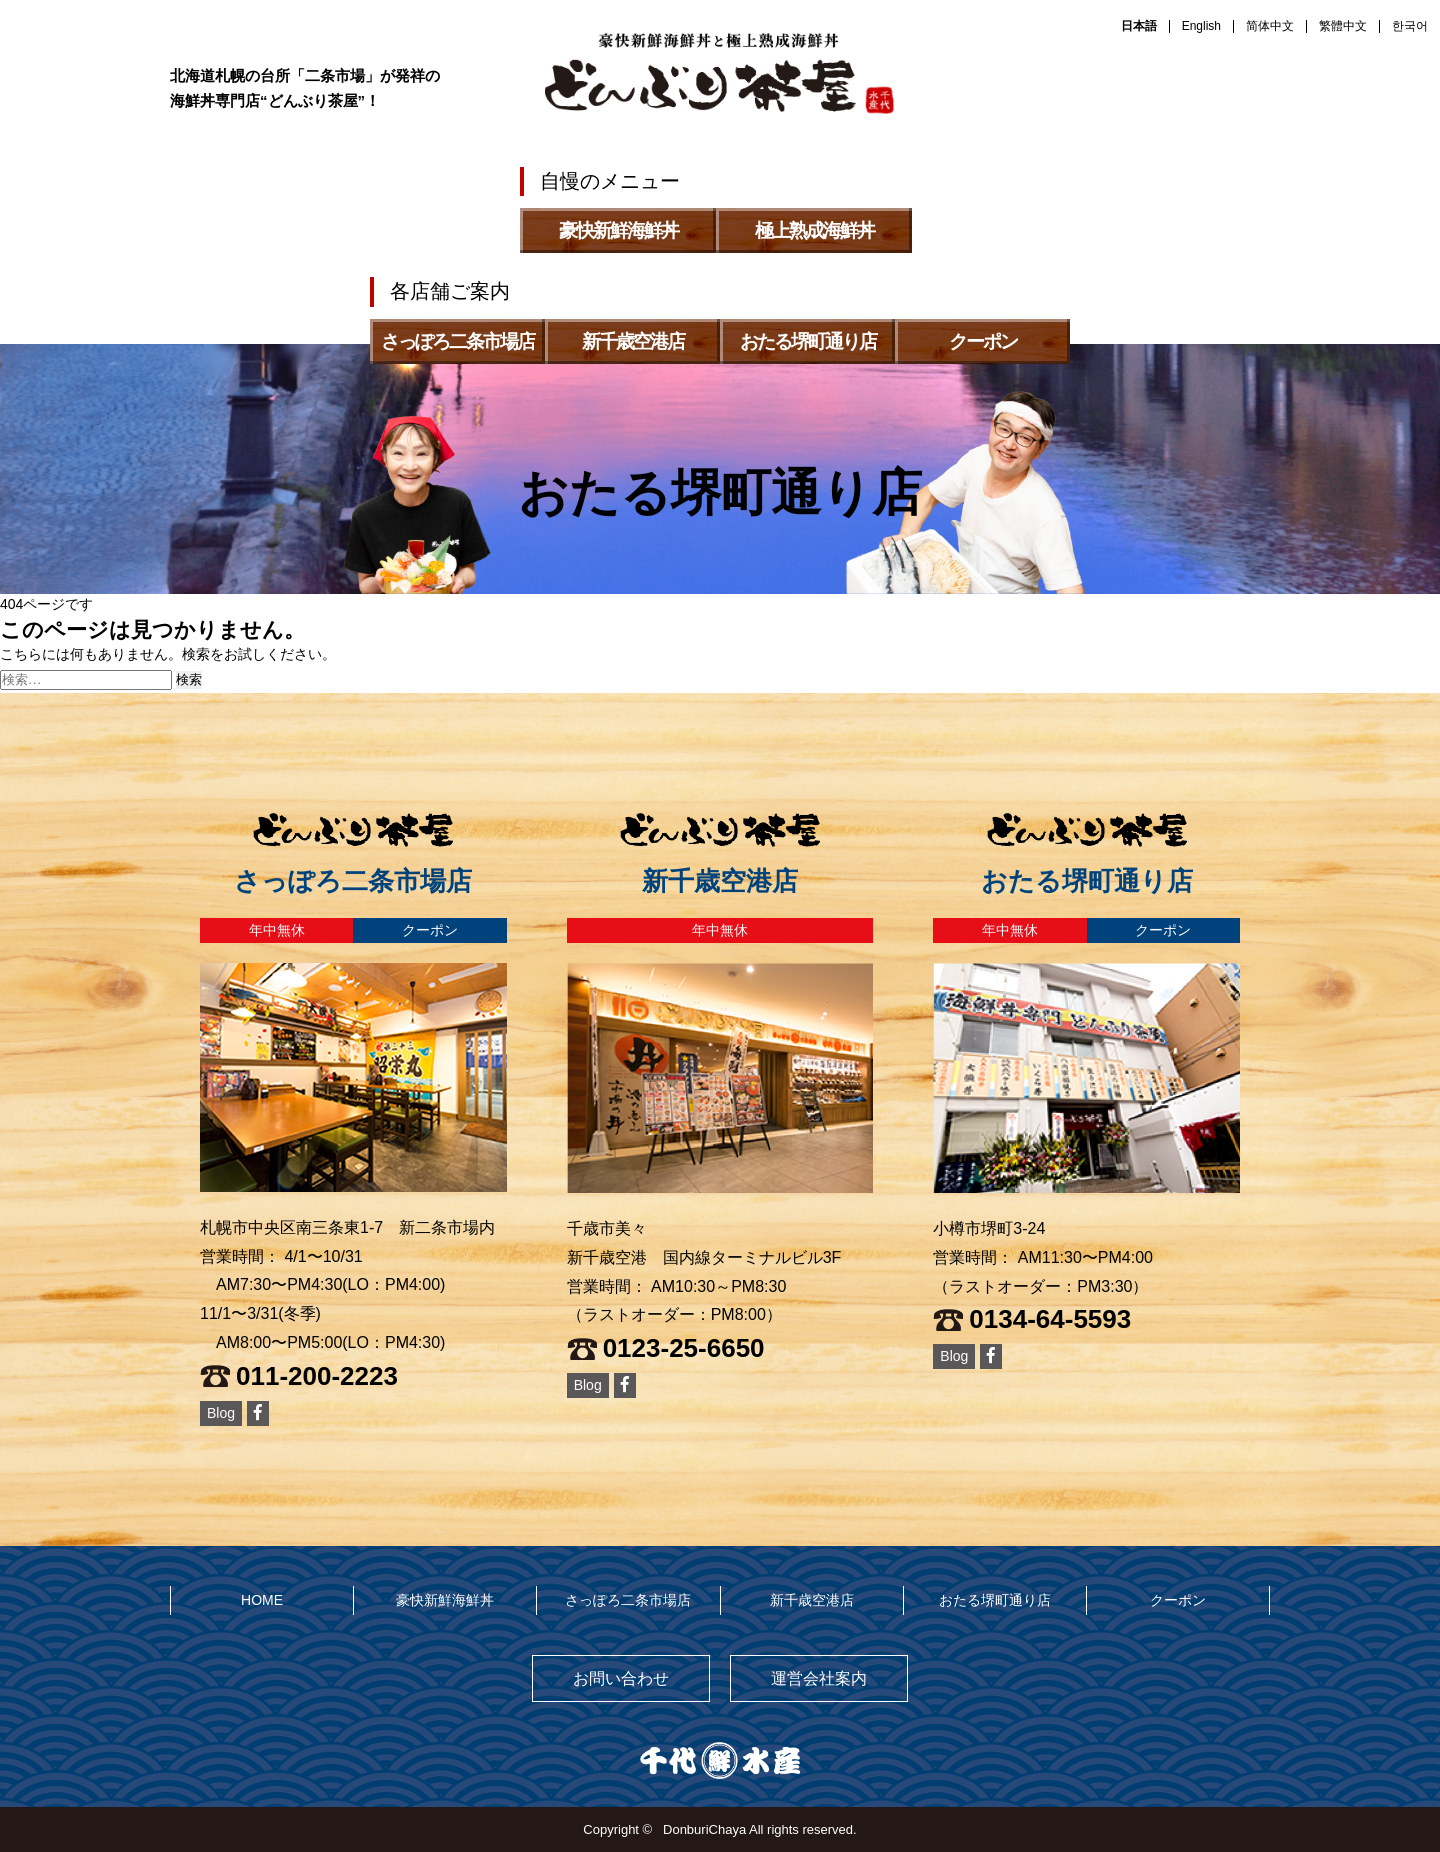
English (1201, 26)
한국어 (1410, 26)
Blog (221, 1413)
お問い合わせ (621, 1678)
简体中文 (1270, 26)
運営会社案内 (819, 1678)
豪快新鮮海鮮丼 (445, 1600)
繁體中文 (1343, 26)
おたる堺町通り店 (995, 1600)
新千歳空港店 (812, 1600)
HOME (262, 1600)
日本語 (1139, 26)
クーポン (1178, 1600)
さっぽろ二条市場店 (628, 1600)
